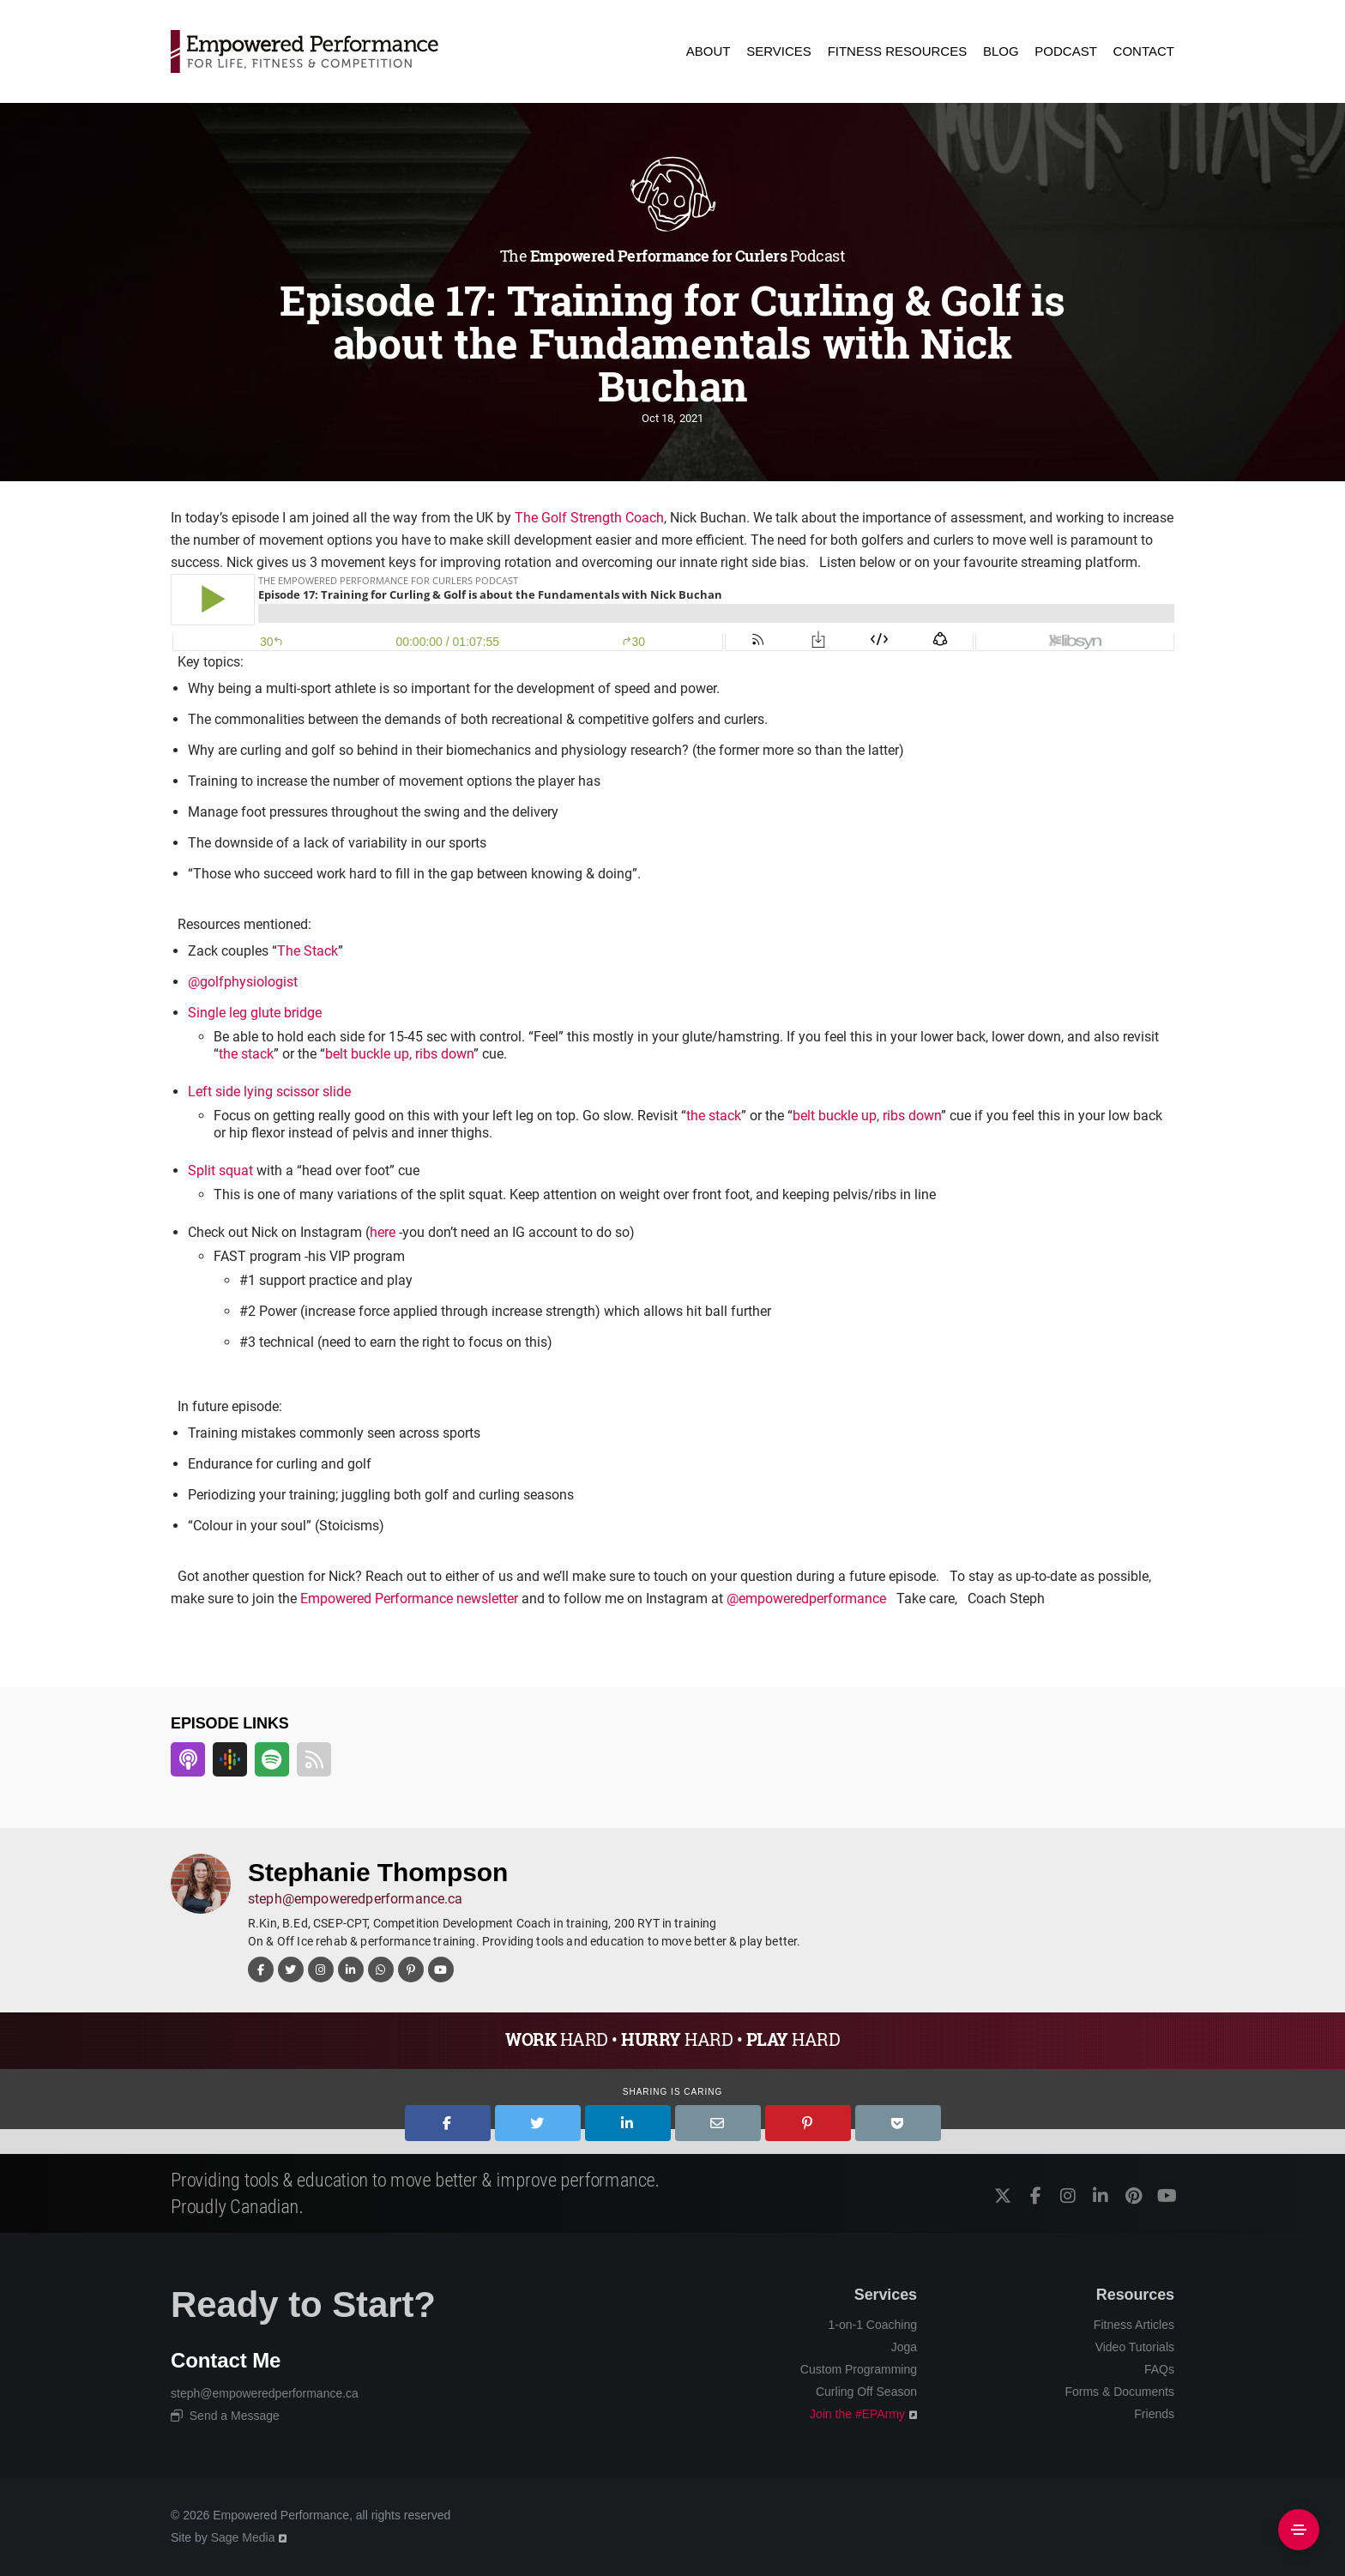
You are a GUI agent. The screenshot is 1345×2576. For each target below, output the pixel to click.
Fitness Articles (1134, 2325)
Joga (904, 2347)
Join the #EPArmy (857, 2414)
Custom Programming (858, 2369)
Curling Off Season (866, 2391)
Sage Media (243, 2537)
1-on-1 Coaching (872, 2325)
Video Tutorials (1134, 2347)
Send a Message (225, 2415)
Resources (1135, 2294)
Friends (1154, 2414)
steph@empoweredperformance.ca (355, 1899)
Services (885, 2294)
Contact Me (225, 2360)
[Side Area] (1298, 2529)
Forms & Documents (1119, 2391)
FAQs (1159, 2369)
